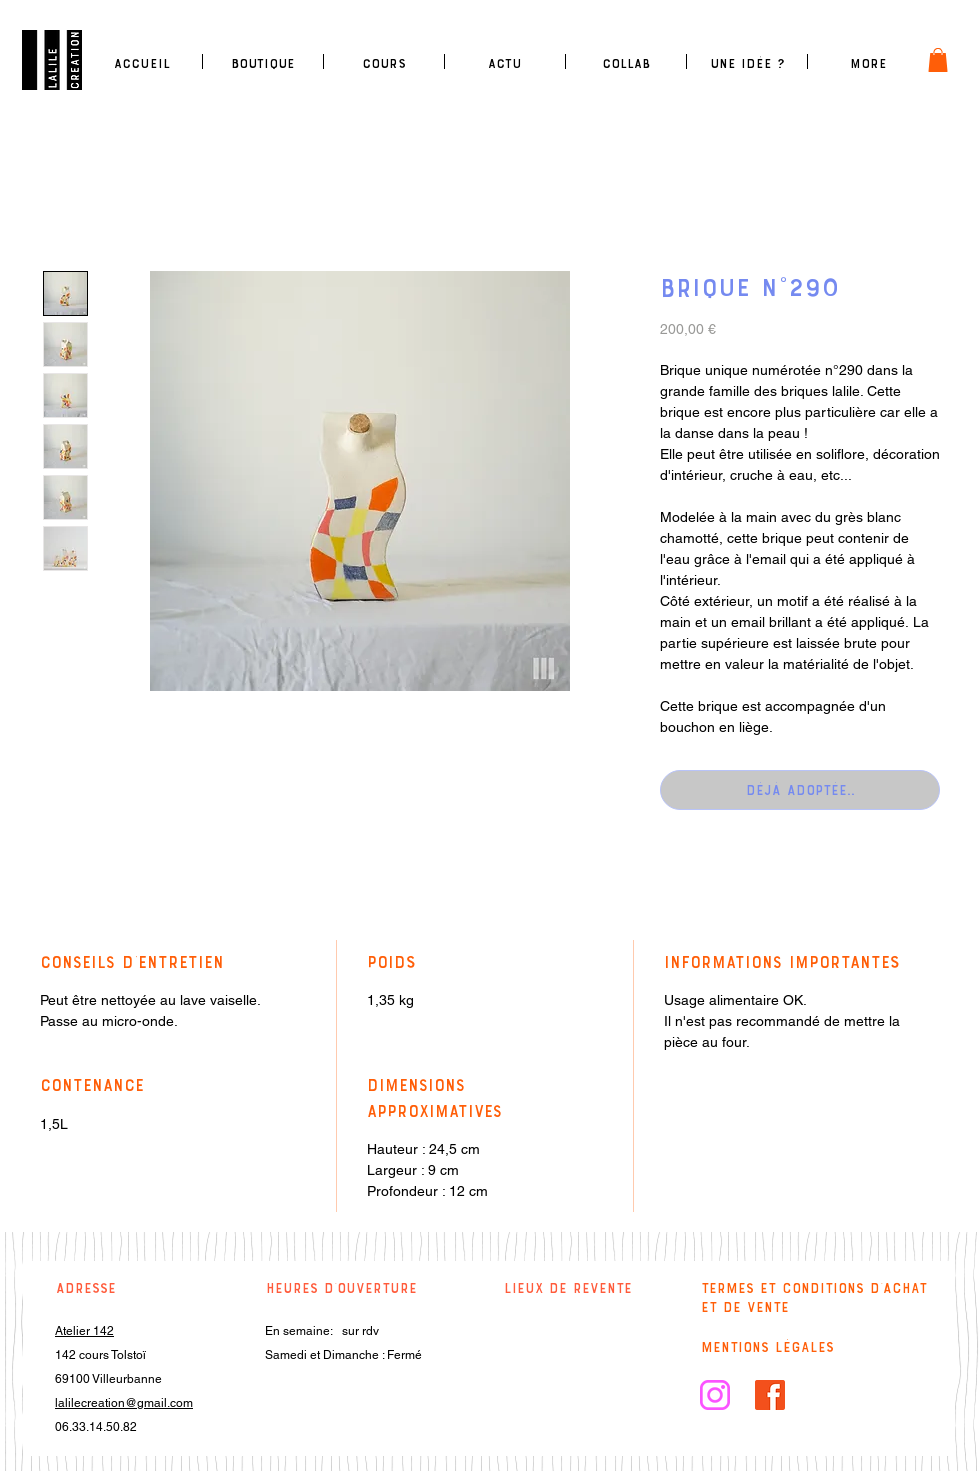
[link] (938, 60)
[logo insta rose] (715, 1395)
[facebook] (770, 1395)
